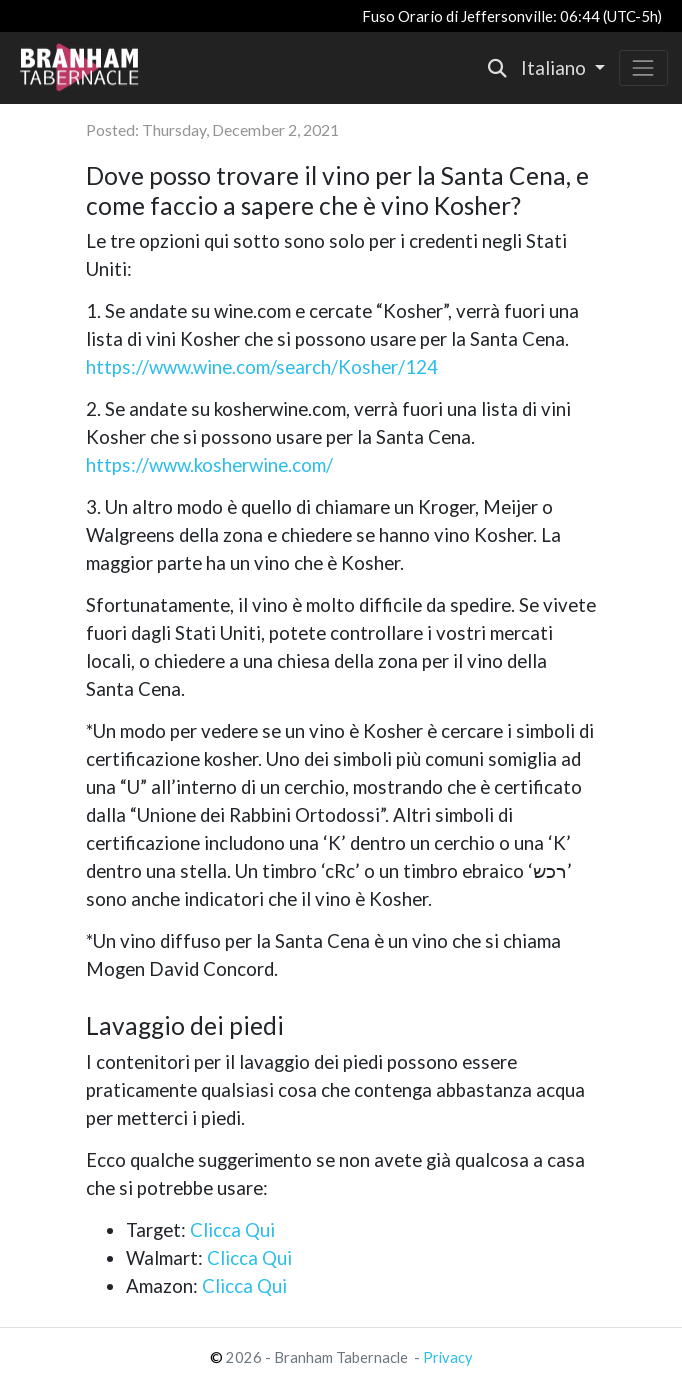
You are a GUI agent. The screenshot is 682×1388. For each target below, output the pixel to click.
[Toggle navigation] (643, 67)
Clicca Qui (232, 1230)
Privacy (448, 1357)
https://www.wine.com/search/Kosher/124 (262, 367)
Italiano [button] (555, 68)
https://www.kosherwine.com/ (209, 465)
